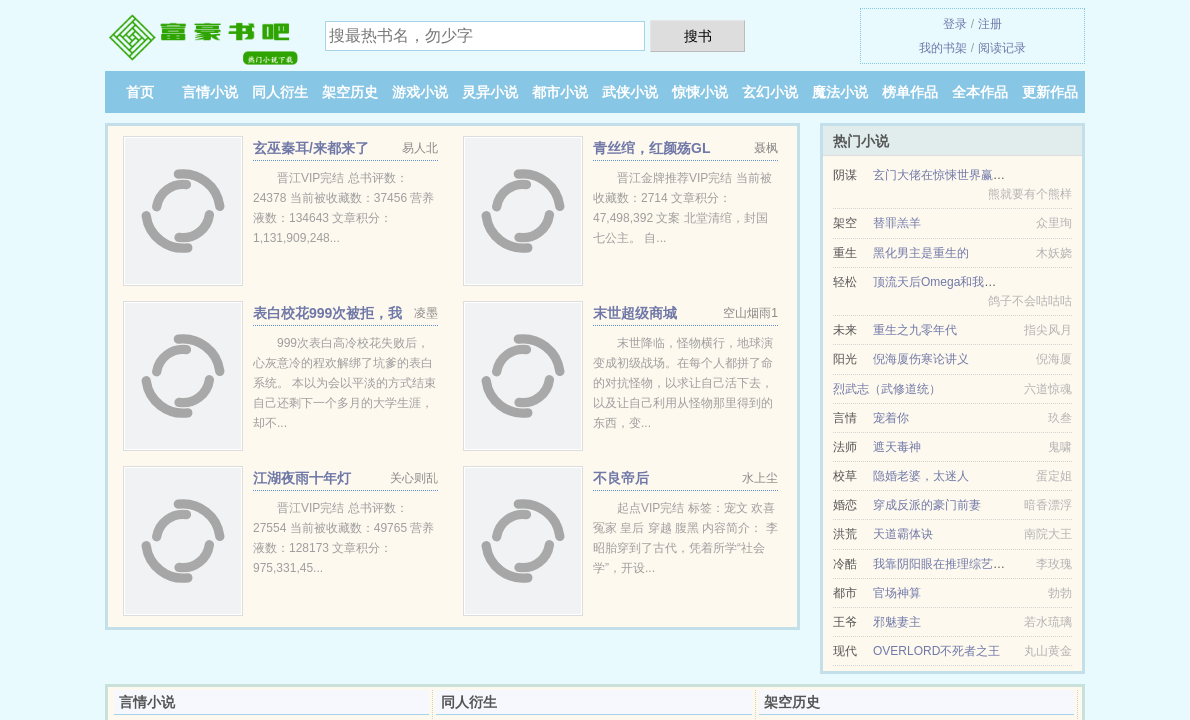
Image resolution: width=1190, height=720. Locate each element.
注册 (990, 24)
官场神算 (897, 593)
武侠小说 (630, 92)
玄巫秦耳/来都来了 (311, 148)
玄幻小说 (770, 92)
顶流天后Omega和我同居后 (946, 282)
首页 (140, 92)
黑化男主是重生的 (921, 253)
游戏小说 (420, 92)
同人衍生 (280, 92)
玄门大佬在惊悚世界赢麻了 (945, 175)
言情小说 (210, 92)
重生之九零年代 (915, 330)
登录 (955, 24)
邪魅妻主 (897, 622)
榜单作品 (910, 92)
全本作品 (980, 92)
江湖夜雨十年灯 (302, 478)
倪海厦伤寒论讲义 (921, 359)
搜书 (698, 36)
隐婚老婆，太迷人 (921, 476)
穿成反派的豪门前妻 (927, 505)
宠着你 (891, 418)
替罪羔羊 (897, 223)
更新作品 (1050, 92)
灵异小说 (490, 92)
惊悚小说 (700, 92)
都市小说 (560, 92)
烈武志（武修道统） (887, 389)
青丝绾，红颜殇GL (651, 148)
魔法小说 (840, 92)
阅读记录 (1002, 48)
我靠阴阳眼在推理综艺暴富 (945, 564)
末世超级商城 (635, 313)
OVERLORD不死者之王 (936, 651)
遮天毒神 (897, 447)
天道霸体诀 (903, 534)
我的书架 (943, 48)
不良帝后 (621, 478)
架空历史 (350, 92)
